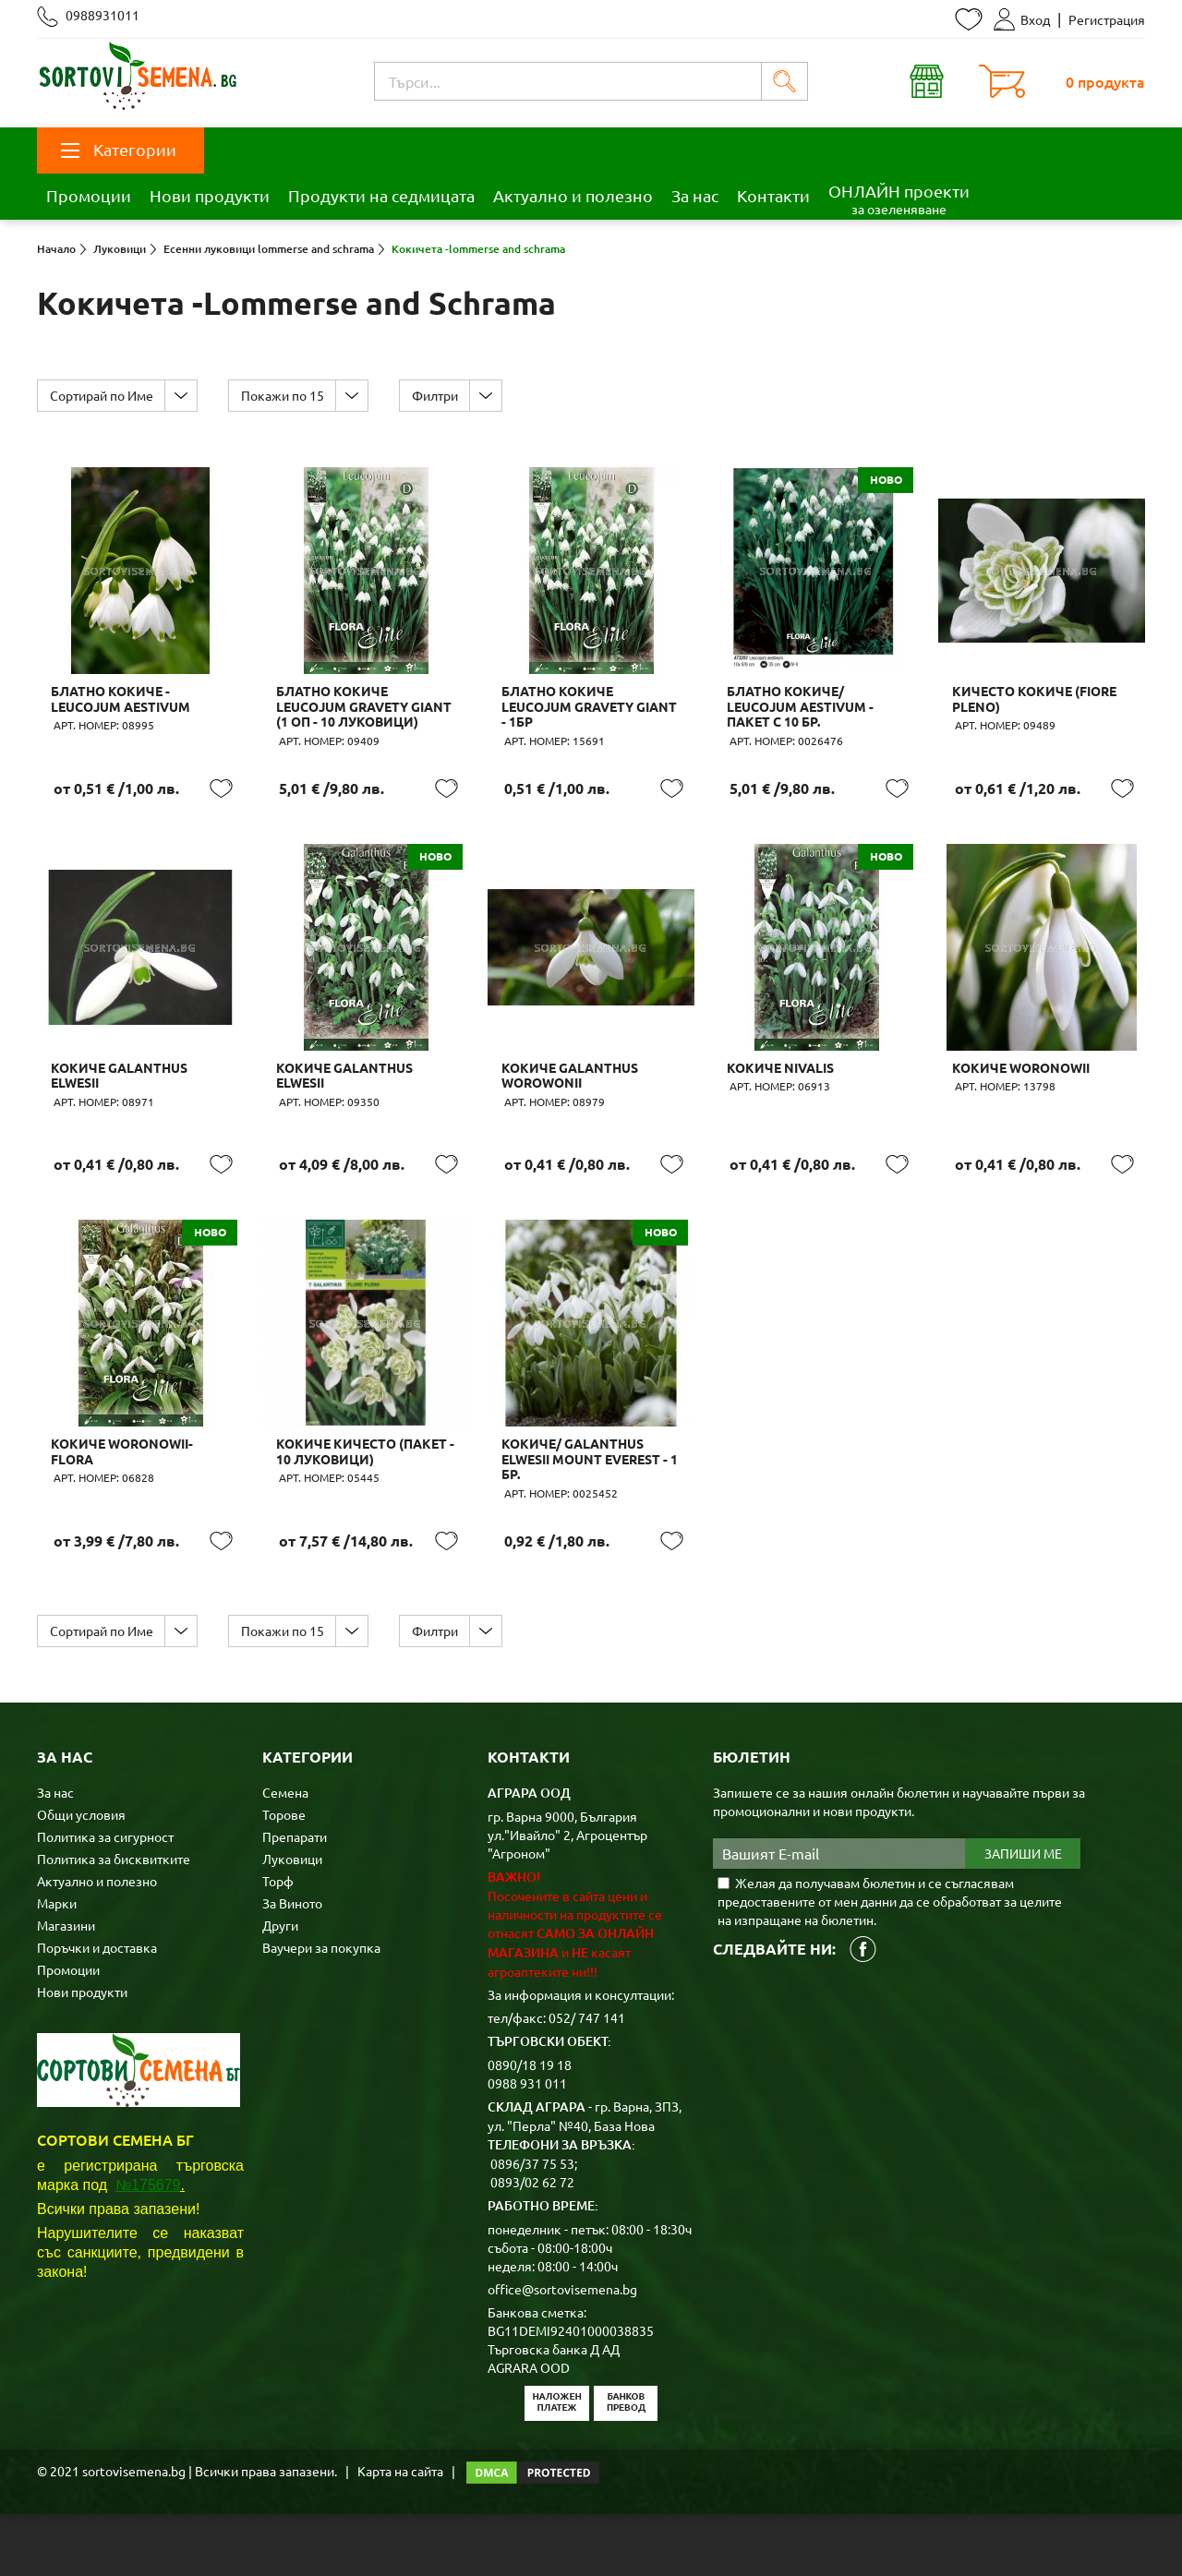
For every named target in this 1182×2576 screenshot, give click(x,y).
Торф (278, 1942)
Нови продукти (210, 195)
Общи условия (81, 1876)
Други (280, 1987)
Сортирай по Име (103, 395)
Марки (57, 1964)
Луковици (292, 1920)
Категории (118, 149)
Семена (285, 1854)
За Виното (292, 1964)
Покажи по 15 (289, 395)
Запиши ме (1023, 1916)
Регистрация (1106, 19)
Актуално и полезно (573, 195)
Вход (1022, 19)
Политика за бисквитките (113, 1920)
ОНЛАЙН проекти (899, 199)
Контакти (773, 195)
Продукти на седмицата (381, 195)
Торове (284, 1876)
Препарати (294, 1898)
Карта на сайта (400, 2532)
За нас (694, 195)
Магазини (66, 1987)
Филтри (446, 395)
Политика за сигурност (105, 1898)
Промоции (88, 195)
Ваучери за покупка (321, 2009)
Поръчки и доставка (97, 2009)
